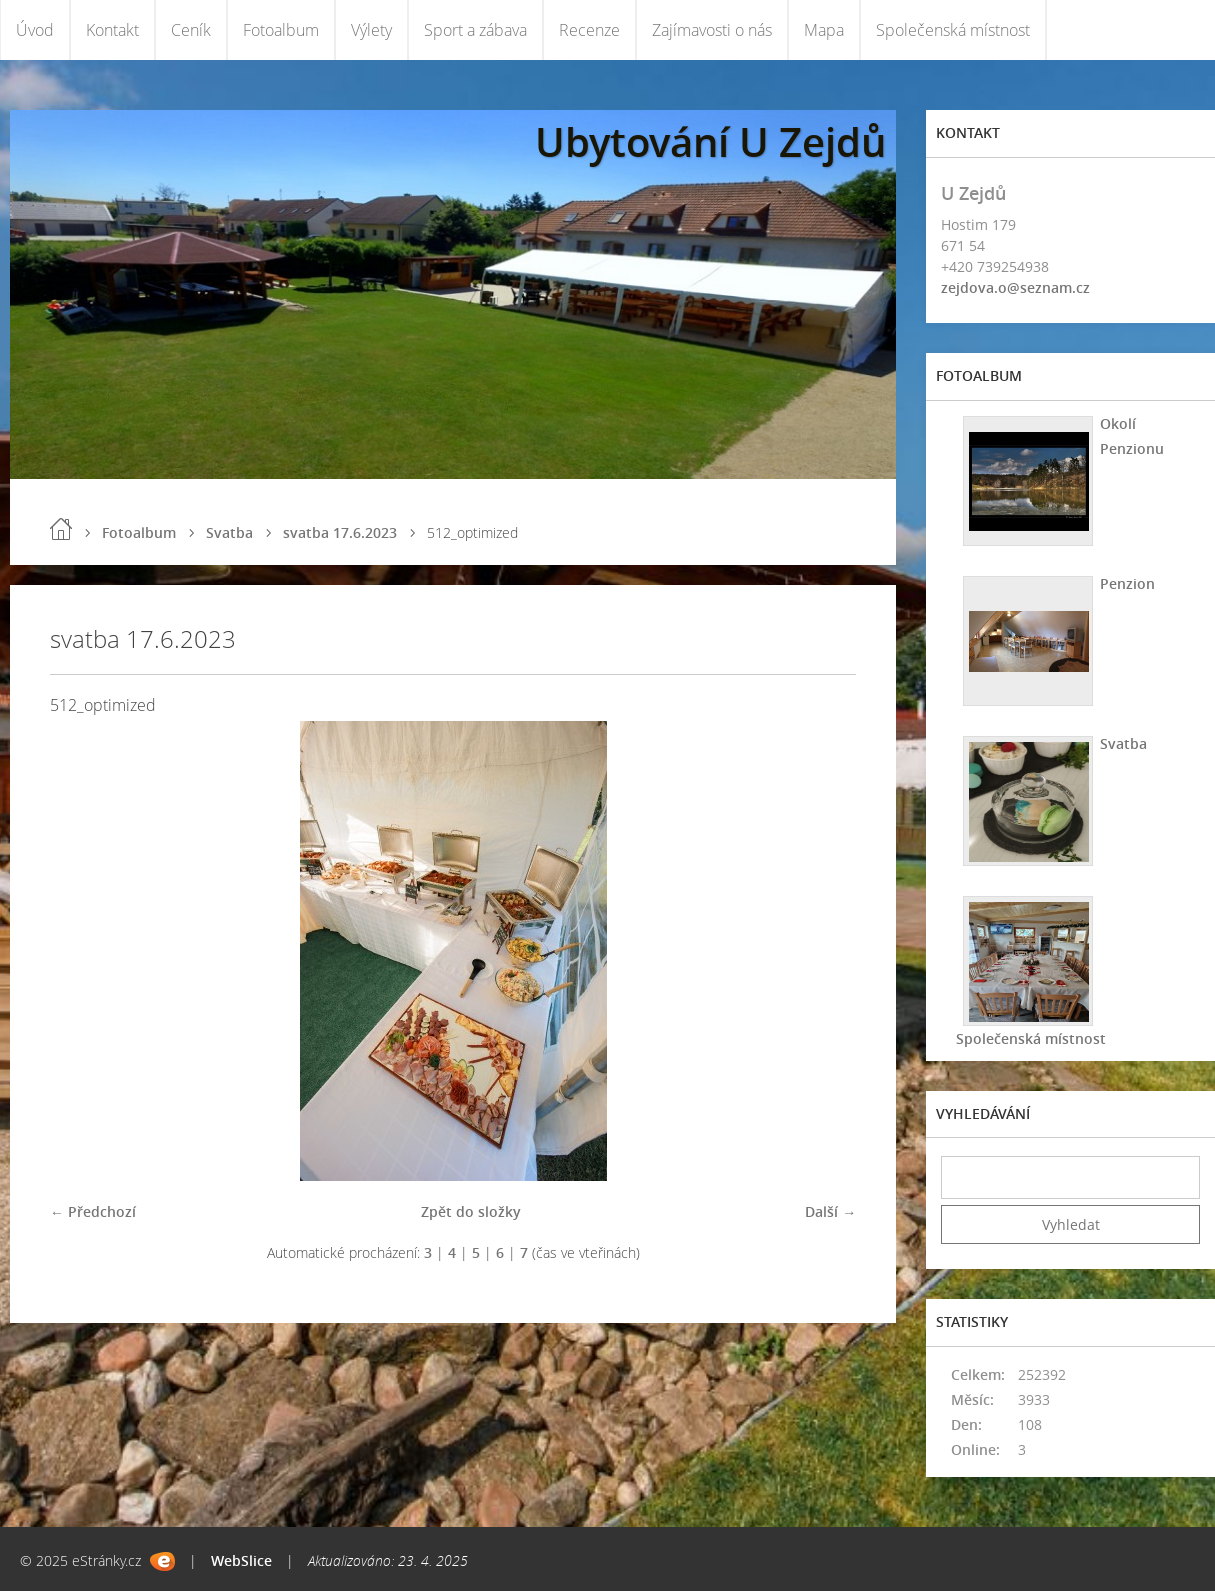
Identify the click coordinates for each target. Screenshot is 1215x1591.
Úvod (35, 30)
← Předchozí (93, 1211)
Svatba (229, 532)
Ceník (191, 30)
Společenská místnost (953, 30)
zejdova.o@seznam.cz (1015, 287)
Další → (830, 1211)
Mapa (824, 30)
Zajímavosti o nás (712, 30)
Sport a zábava (475, 30)
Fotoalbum (281, 30)
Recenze (589, 30)
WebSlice (241, 1560)
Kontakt (112, 30)
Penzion (1127, 583)
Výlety (371, 30)
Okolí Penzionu (1132, 436)
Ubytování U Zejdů (710, 141)
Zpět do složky (471, 1211)
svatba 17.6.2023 (340, 532)
